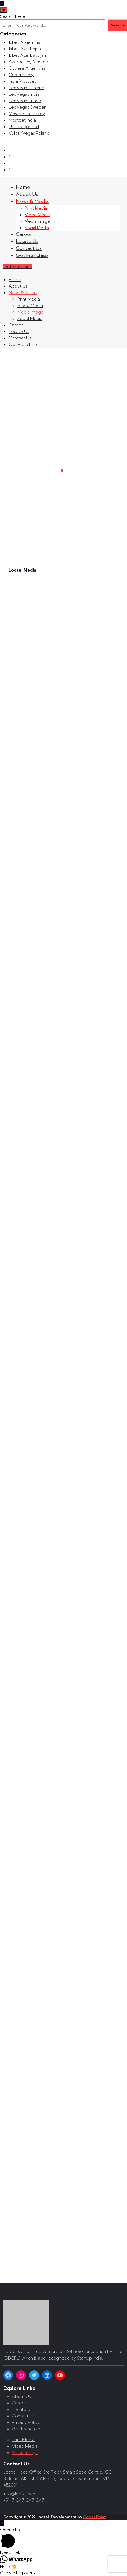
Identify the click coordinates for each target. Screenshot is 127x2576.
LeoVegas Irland (25, 100)
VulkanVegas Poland (29, 133)
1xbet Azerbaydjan (27, 55)
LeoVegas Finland (26, 87)
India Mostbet (22, 81)
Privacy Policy (25, 2422)
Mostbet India (22, 120)
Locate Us (27, 241)
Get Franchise (32, 255)
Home (23, 187)
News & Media (32, 201)
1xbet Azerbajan (25, 48)
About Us (27, 194)
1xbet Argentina (24, 42)
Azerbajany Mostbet (29, 61)
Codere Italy (21, 74)
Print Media (36, 208)
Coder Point (94, 2516)
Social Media (37, 227)
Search (117, 25)
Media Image (37, 221)
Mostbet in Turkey (27, 113)
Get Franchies (17, 266)
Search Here (12, 16)
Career (24, 234)
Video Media (37, 214)
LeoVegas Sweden (27, 107)
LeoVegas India (24, 94)
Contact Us (29, 248)
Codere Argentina (27, 68)
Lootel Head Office (22, 2472)
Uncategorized (24, 126)
